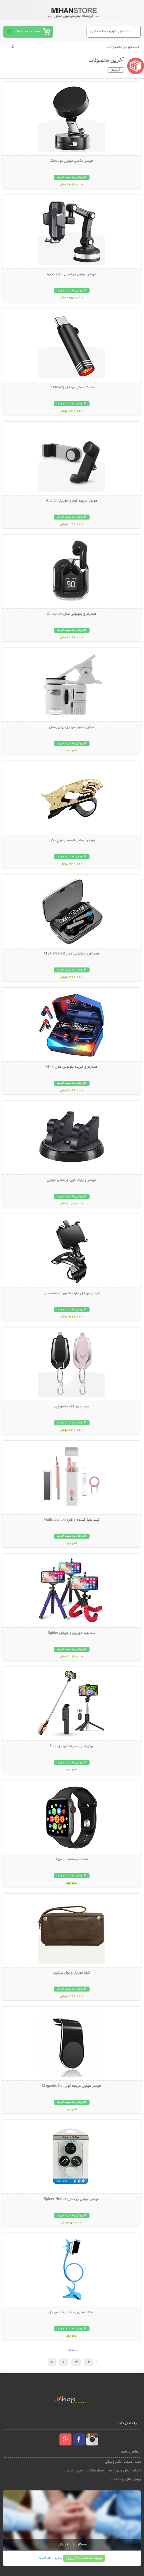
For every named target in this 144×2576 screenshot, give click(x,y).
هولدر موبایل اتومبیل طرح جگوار (71, 841)
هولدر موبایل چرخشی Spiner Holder (71, 2199)
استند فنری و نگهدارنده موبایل (71, 2313)
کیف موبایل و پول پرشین (71, 1973)
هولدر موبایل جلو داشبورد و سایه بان (72, 1293)
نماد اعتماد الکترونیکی (123, 2462)
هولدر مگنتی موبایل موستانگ (71, 161)
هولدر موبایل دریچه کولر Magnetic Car (71, 2086)
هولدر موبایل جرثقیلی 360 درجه (71, 274)
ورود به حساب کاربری (84, 2558)
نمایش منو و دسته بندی (109, 31)
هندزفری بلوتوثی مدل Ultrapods (71, 614)
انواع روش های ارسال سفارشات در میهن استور (102, 2470)
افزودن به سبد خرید (71, 177)
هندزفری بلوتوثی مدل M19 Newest (72, 954)
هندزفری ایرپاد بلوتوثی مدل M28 (71, 1067)
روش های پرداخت (126, 2479)
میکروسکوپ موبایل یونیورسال (71, 727)
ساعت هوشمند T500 (71, 1860)
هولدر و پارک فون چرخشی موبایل (71, 1180)
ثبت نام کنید (49, 2558)
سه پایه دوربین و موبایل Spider (71, 1633)
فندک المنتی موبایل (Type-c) (71, 388)
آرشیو (115, 70)
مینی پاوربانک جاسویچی (71, 1407)
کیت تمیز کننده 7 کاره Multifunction (71, 1520)
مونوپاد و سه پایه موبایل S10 (71, 1746)
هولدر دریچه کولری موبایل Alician (71, 501)
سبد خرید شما (28, 31)
